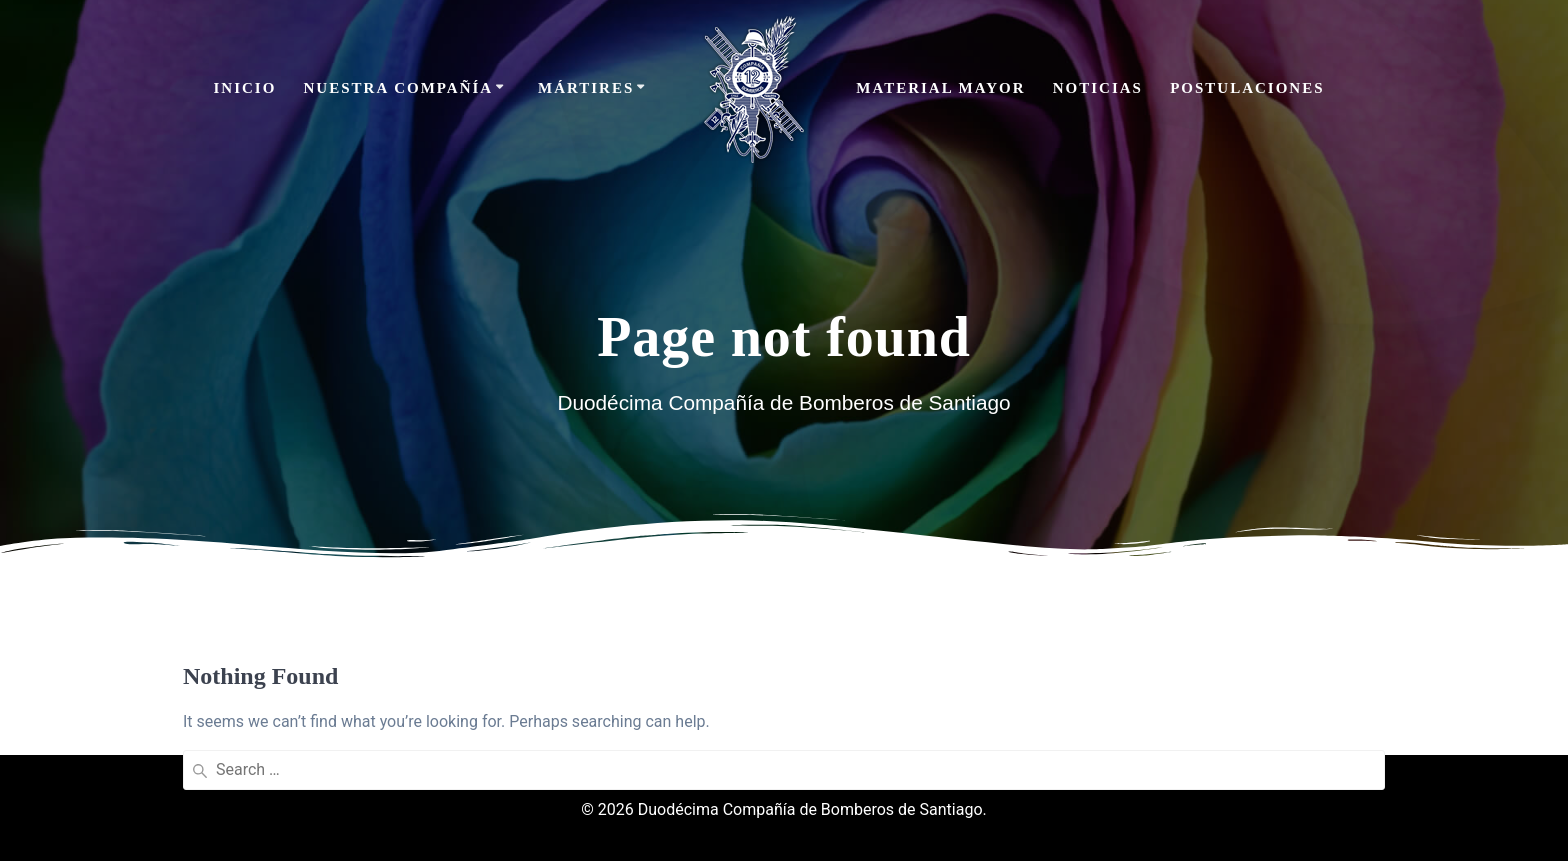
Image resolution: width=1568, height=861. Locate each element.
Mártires (586, 88)
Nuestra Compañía (399, 88)
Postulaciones (1247, 88)
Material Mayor (940, 88)
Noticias (1098, 88)
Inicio (244, 88)
